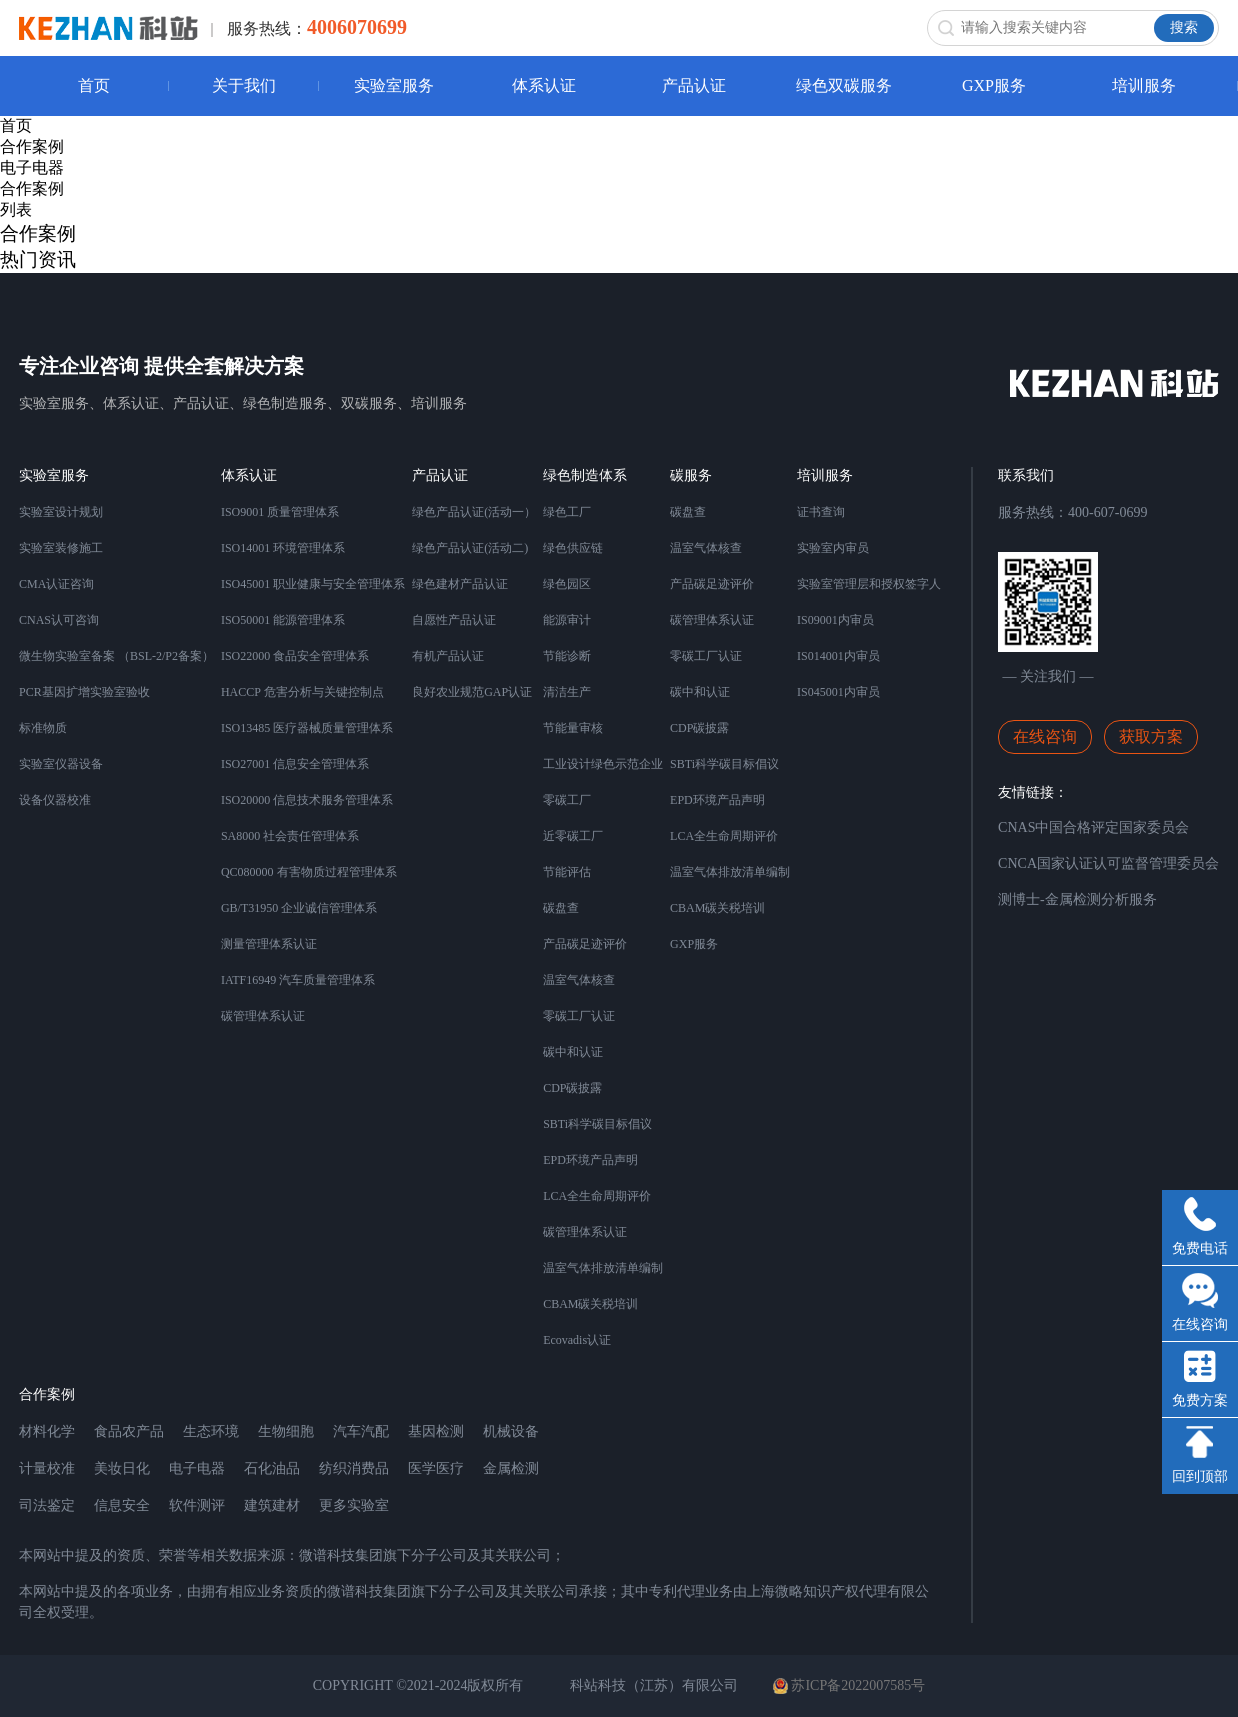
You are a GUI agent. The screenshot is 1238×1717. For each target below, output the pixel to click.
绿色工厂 (567, 512)
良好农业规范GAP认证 (472, 692)
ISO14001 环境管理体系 (283, 548)
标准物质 (43, 728)
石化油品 (272, 1468)
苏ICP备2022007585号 (849, 1686)
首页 (94, 85)
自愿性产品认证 (454, 620)
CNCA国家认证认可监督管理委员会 (1108, 863)
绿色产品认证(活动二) (470, 548)
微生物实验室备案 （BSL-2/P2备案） (116, 656)
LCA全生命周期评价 (597, 1196)
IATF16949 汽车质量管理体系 (298, 980)
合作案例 (32, 146)
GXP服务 (994, 85)
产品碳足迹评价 (585, 944)
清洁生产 (567, 692)
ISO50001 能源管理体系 (283, 620)
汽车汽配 (361, 1431)
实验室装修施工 (61, 548)
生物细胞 (286, 1431)
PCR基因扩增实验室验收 (84, 692)
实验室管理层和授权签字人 (869, 584)
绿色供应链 (573, 548)
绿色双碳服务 (844, 85)
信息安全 (122, 1505)
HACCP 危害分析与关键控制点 (302, 692)
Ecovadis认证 (577, 1340)
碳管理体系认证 (263, 1016)
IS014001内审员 (838, 656)
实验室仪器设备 (61, 764)
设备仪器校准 (55, 800)
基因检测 (436, 1431)
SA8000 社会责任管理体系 (290, 836)
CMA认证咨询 (56, 584)
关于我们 (244, 85)
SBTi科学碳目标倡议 (597, 1124)
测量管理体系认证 (269, 944)
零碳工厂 (567, 800)
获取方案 (1151, 736)
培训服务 (1144, 85)
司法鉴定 (47, 1505)
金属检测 (511, 1468)
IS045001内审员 (838, 692)
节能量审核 (573, 728)
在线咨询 (1045, 736)
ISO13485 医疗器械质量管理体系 (307, 728)
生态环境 (211, 1431)
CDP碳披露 (572, 1088)
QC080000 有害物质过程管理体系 (309, 872)
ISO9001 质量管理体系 (280, 512)
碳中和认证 (573, 1052)
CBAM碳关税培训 (590, 1304)
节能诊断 (567, 656)
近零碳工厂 (573, 836)
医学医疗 (436, 1468)
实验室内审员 (833, 548)
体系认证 (544, 85)
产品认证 (694, 85)
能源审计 (567, 620)
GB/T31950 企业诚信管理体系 (299, 908)
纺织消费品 (354, 1468)
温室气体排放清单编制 (603, 1268)
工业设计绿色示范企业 (603, 764)
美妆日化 (122, 1468)
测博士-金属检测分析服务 (1077, 899)
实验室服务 (394, 85)
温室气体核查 (579, 980)
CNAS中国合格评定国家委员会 (1093, 827)
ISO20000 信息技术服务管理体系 (307, 800)
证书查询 (821, 512)
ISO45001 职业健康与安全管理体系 (313, 584)
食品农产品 (129, 1431)
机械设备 (511, 1431)
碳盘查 (561, 908)
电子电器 (32, 167)
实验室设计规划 (61, 512)
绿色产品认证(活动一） (474, 512)
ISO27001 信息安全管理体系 (295, 764)
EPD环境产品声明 (590, 1160)
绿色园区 (567, 584)
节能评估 (567, 872)
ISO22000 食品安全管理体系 (295, 656)
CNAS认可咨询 (59, 620)
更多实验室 (354, 1505)
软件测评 (197, 1505)
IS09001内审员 (835, 620)
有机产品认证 (448, 656)
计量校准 (47, 1468)
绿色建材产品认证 (460, 584)
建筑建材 (272, 1505)
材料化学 (47, 1431)
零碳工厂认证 (579, 1016)
